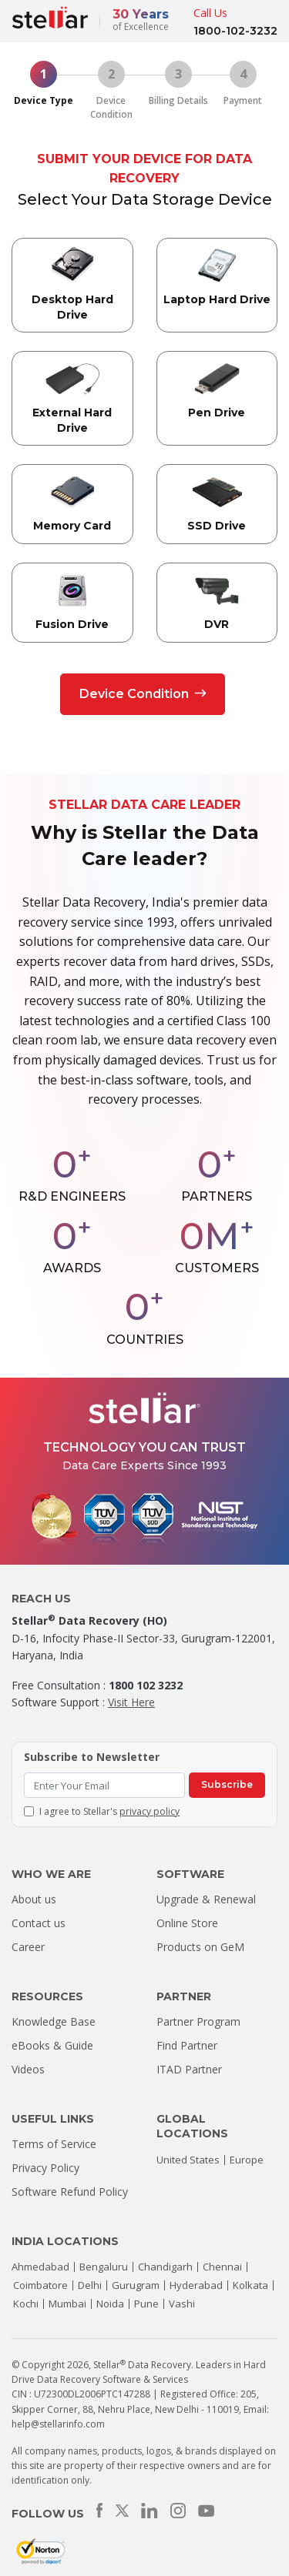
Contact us (39, 1923)
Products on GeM (200, 1947)
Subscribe (227, 1784)
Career (28, 1947)
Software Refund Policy (70, 2191)
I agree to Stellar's (109, 1811)
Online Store (187, 1923)
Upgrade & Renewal (206, 1899)
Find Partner (186, 2045)
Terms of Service (54, 2144)
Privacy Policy (45, 2167)
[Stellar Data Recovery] (50, 17)
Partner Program (198, 2021)
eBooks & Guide (52, 2045)
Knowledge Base (54, 2021)
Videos (28, 2069)
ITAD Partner (189, 2069)
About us (34, 1899)
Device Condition (142, 694)
